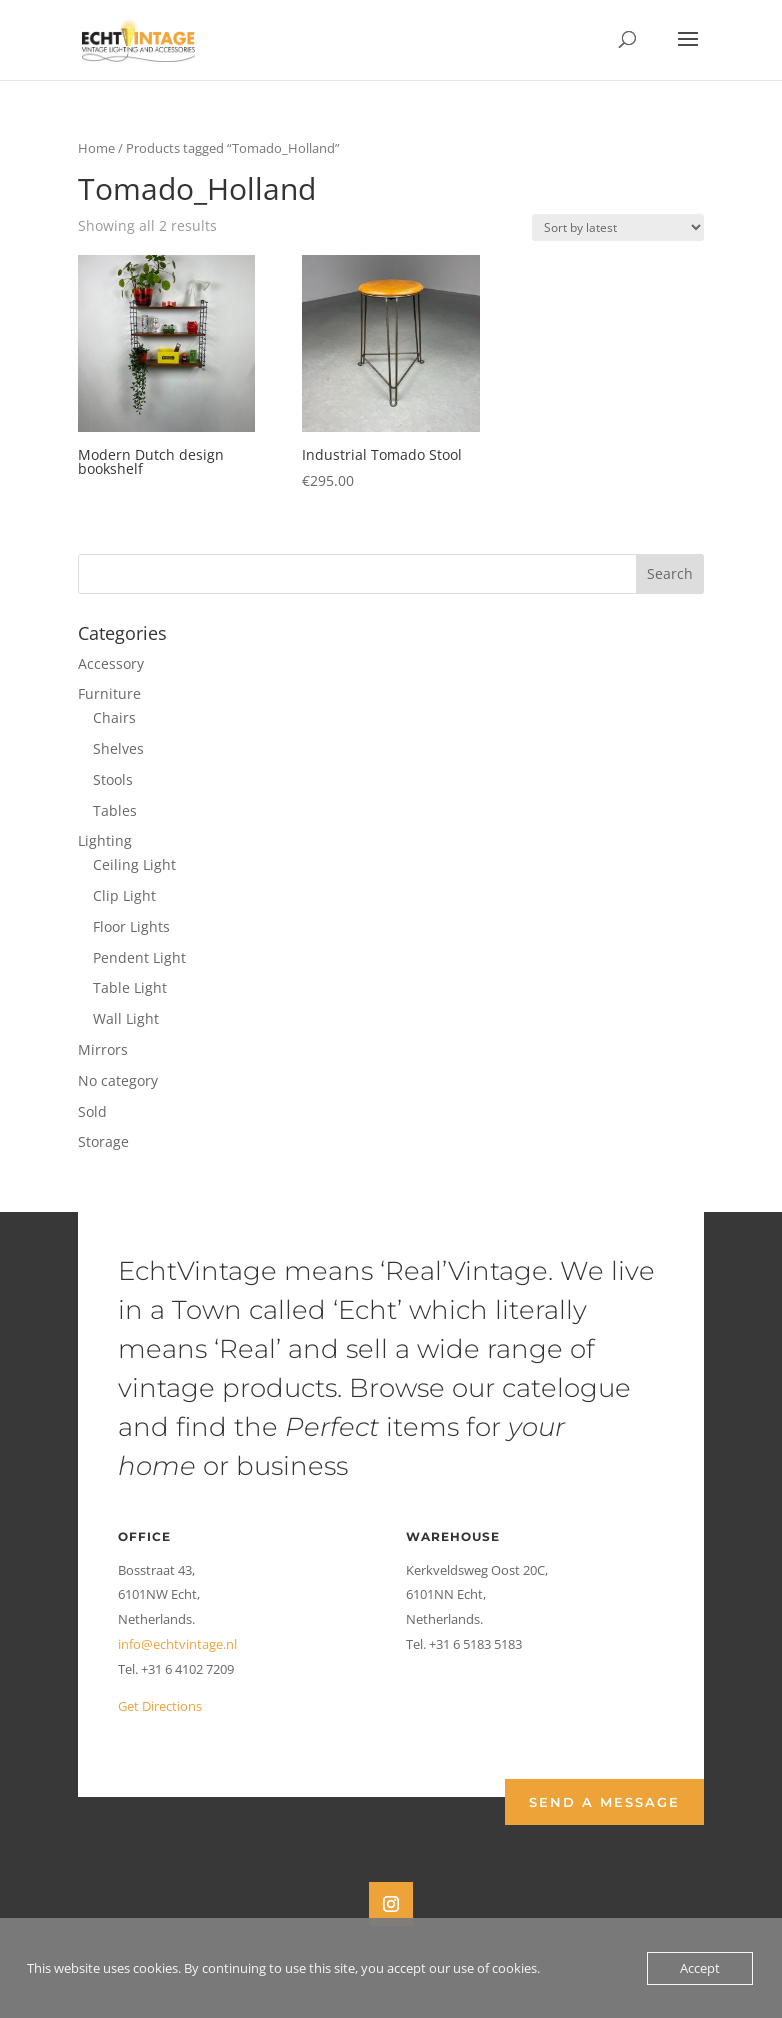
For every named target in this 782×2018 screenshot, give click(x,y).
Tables (115, 810)
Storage (103, 1141)
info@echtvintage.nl (177, 1644)
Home (96, 148)
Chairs (114, 717)
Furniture (109, 693)
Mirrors (103, 1049)
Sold (92, 1111)
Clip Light (124, 895)
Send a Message (604, 1802)
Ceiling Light (134, 864)
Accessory (111, 663)
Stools (113, 779)
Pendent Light (139, 957)
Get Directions (160, 1706)
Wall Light (126, 1018)
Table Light (130, 987)
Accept (700, 1968)
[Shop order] (618, 227)
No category (118, 1080)
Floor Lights (131, 926)
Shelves (118, 748)
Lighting (105, 840)
